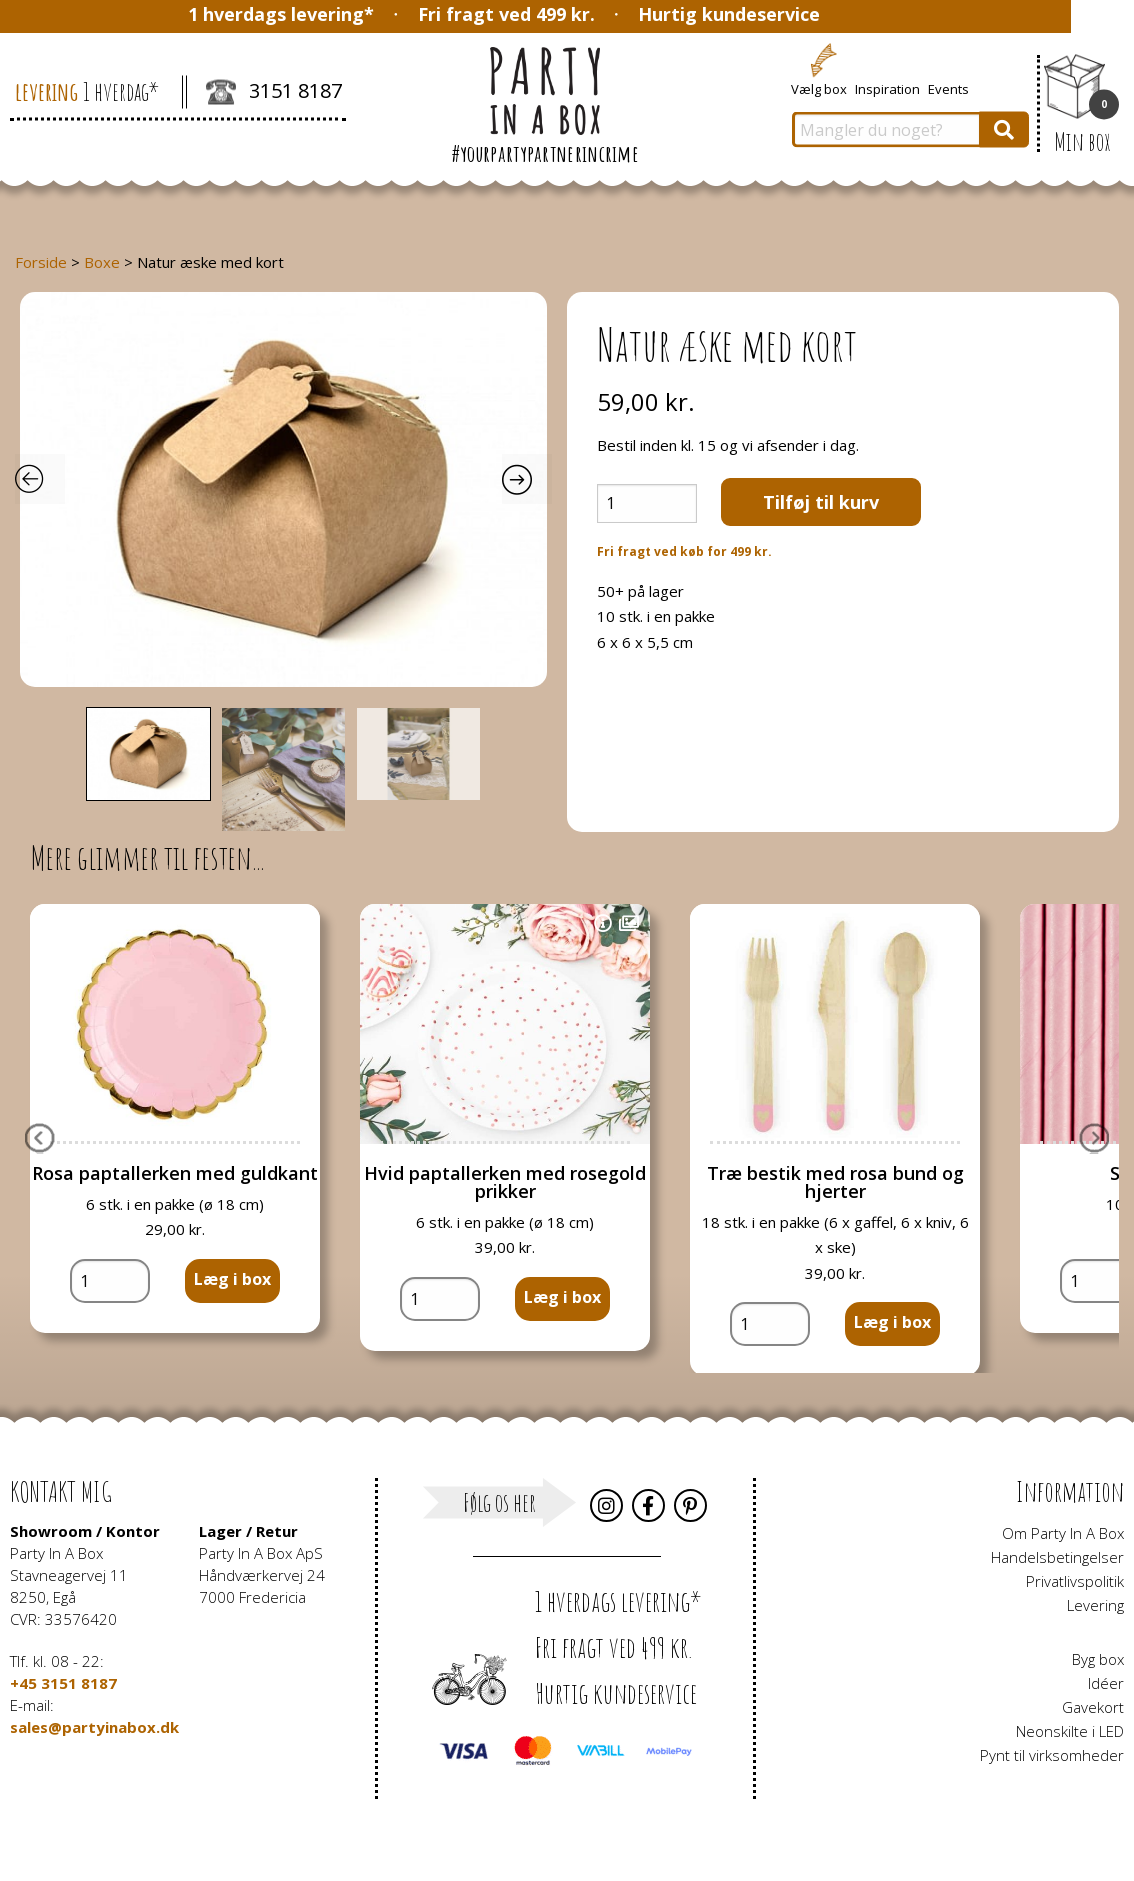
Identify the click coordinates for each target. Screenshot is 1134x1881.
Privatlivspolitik (1075, 1581)
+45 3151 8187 (63, 1683)
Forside (41, 262)
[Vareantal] (647, 503)
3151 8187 (274, 93)
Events (948, 88)
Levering (1095, 1605)
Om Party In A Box (1063, 1533)
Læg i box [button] (232, 1279)
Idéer (1106, 1683)
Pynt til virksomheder (1052, 1755)
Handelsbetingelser (1057, 1557)
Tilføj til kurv (821, 502)
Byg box (1098, 1659)
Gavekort (1093, 1707)
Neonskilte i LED (1070, 1731)
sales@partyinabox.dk (94, 1727)
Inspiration (887, 88)
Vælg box (819, 88)
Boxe (102, 262)
